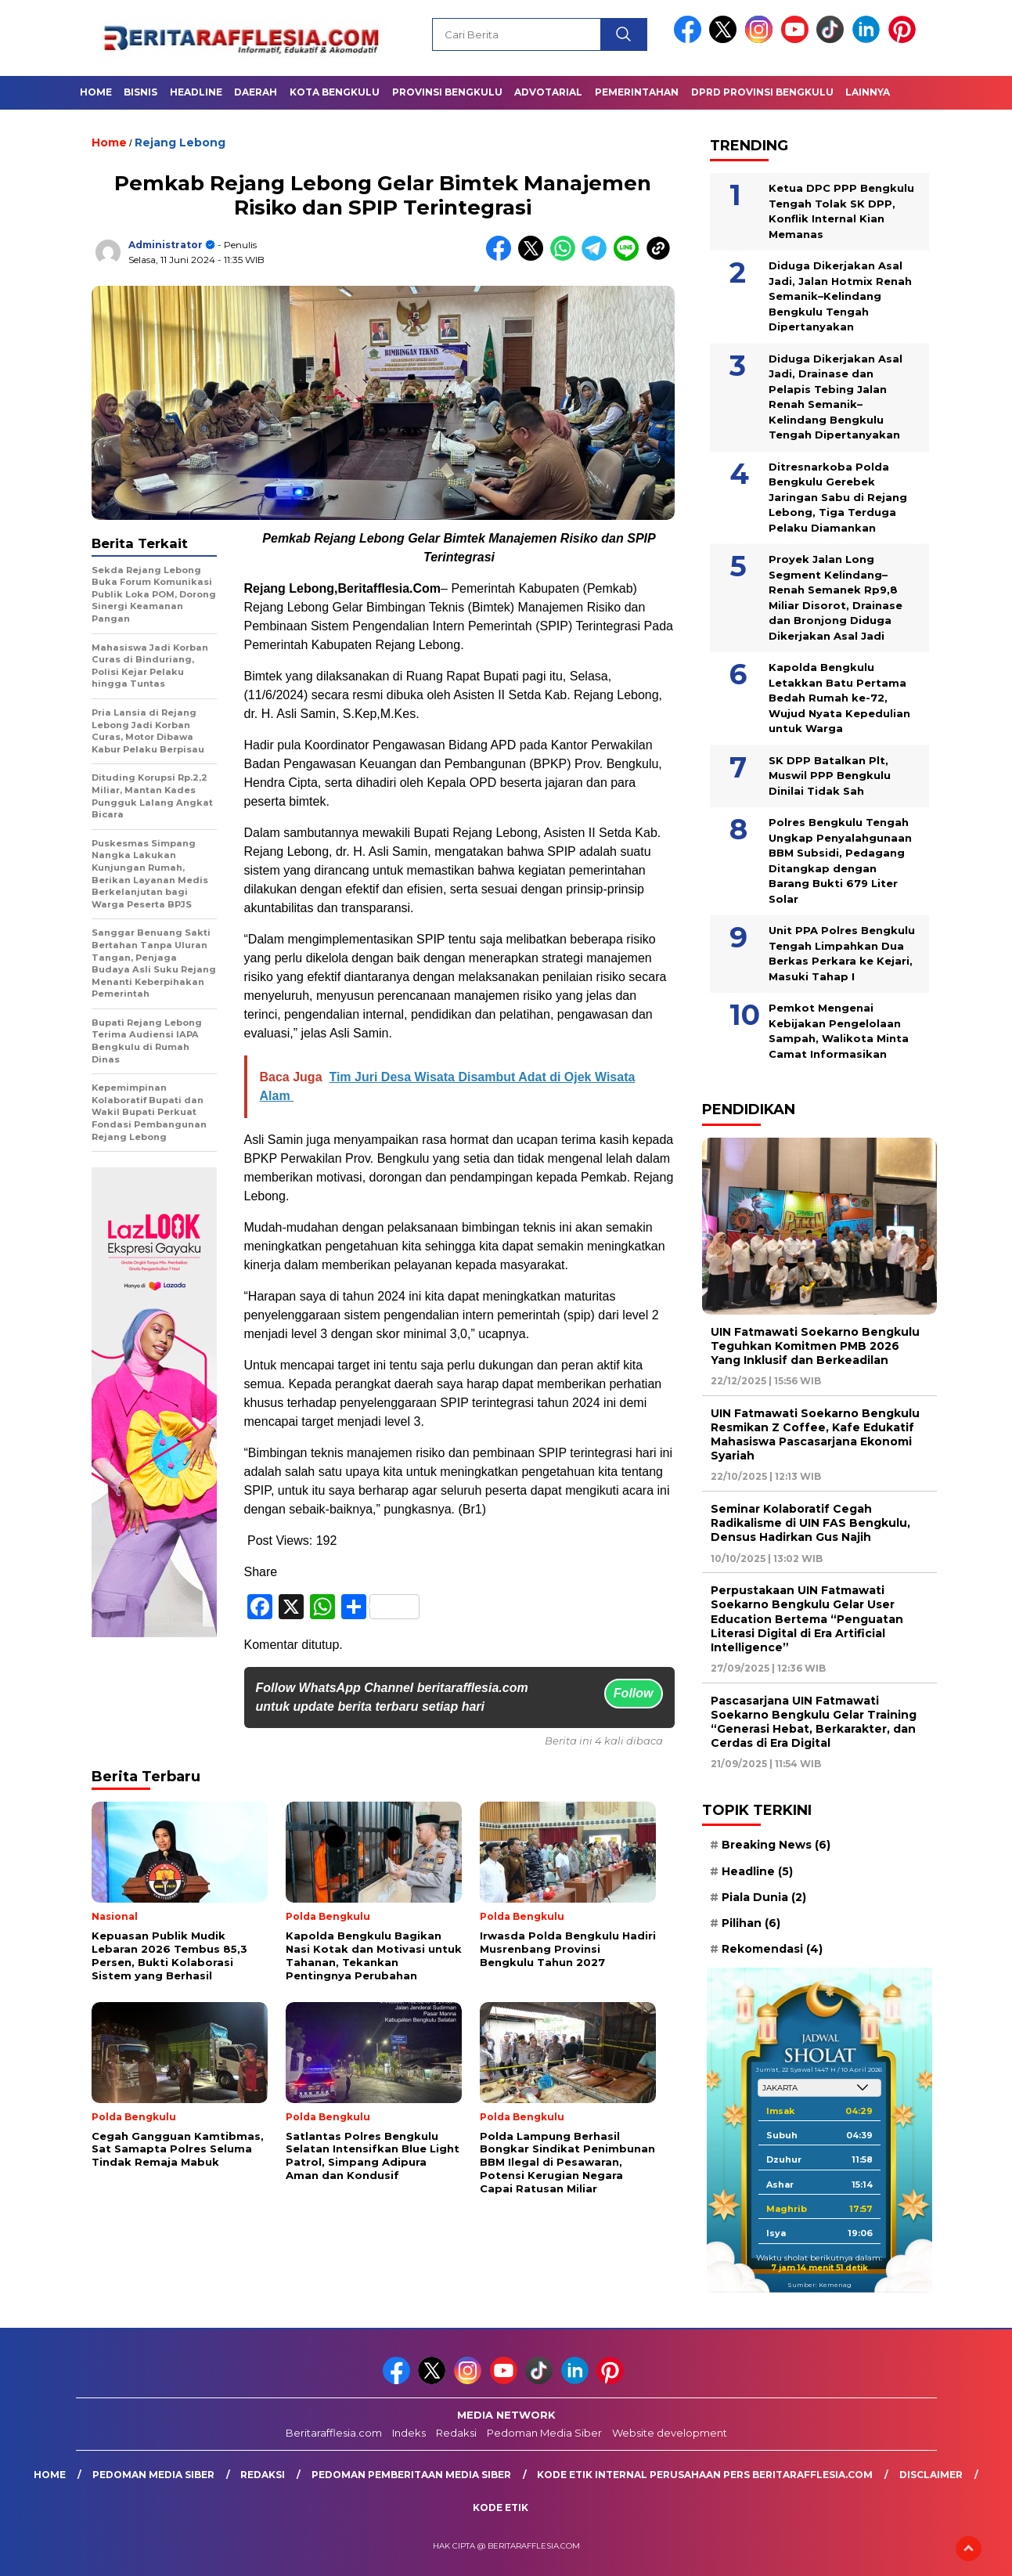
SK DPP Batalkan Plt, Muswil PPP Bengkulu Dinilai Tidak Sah (830, 775)
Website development (669, 2432)
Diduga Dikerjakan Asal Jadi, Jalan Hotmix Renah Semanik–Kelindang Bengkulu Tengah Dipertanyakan (840, 296)
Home (96, 92)
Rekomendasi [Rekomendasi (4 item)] (772, 1949)
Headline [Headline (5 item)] (757, 1871)
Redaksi (456, 2432)
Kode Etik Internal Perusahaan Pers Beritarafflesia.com (705, 2474)
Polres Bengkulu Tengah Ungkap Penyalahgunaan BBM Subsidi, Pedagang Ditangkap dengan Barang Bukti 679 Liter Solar (840, 860)
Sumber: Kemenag (819, 2285)
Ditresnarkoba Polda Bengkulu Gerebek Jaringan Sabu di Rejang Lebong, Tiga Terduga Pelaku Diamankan (838, 497)
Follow (634, 1693)
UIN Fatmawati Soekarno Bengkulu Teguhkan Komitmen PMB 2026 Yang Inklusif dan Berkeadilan (815, 1346)
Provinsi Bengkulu (447, 92)
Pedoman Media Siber (544, 2432)
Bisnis (140, 92)
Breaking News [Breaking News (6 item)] (776, 1845)
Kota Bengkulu (335, 92)
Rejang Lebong (180, 142)
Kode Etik (500, 2507)
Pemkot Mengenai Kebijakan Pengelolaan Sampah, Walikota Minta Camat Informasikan (839, 1030)
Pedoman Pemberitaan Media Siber (411, 2474)
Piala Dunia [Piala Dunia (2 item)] (764, 1897)
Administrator (165, 245)
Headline (196, 92)
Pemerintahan (637, 92)
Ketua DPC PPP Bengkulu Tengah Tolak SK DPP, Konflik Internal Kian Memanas (841, 211)
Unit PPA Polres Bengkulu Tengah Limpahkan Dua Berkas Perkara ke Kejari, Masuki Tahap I (842, 953)
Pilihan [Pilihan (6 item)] (751, 1923)
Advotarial (548, 92)
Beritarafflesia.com (334, 2432)
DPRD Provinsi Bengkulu (762, 92)
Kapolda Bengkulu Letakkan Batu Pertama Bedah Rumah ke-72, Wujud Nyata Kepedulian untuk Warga (839, 697)
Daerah (255, 92)
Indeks (409, 2432)
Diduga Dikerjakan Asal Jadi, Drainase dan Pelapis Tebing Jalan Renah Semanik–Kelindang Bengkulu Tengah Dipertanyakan (835, 397)
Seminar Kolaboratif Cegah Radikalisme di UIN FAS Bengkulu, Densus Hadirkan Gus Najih (810, 1523)
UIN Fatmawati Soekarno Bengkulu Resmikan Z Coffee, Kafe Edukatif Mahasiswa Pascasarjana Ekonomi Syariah (815, 1434)
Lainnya (867, 92)
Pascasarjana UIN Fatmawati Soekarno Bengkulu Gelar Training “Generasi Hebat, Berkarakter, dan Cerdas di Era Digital (814, 1722)
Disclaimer (931, 2474)
